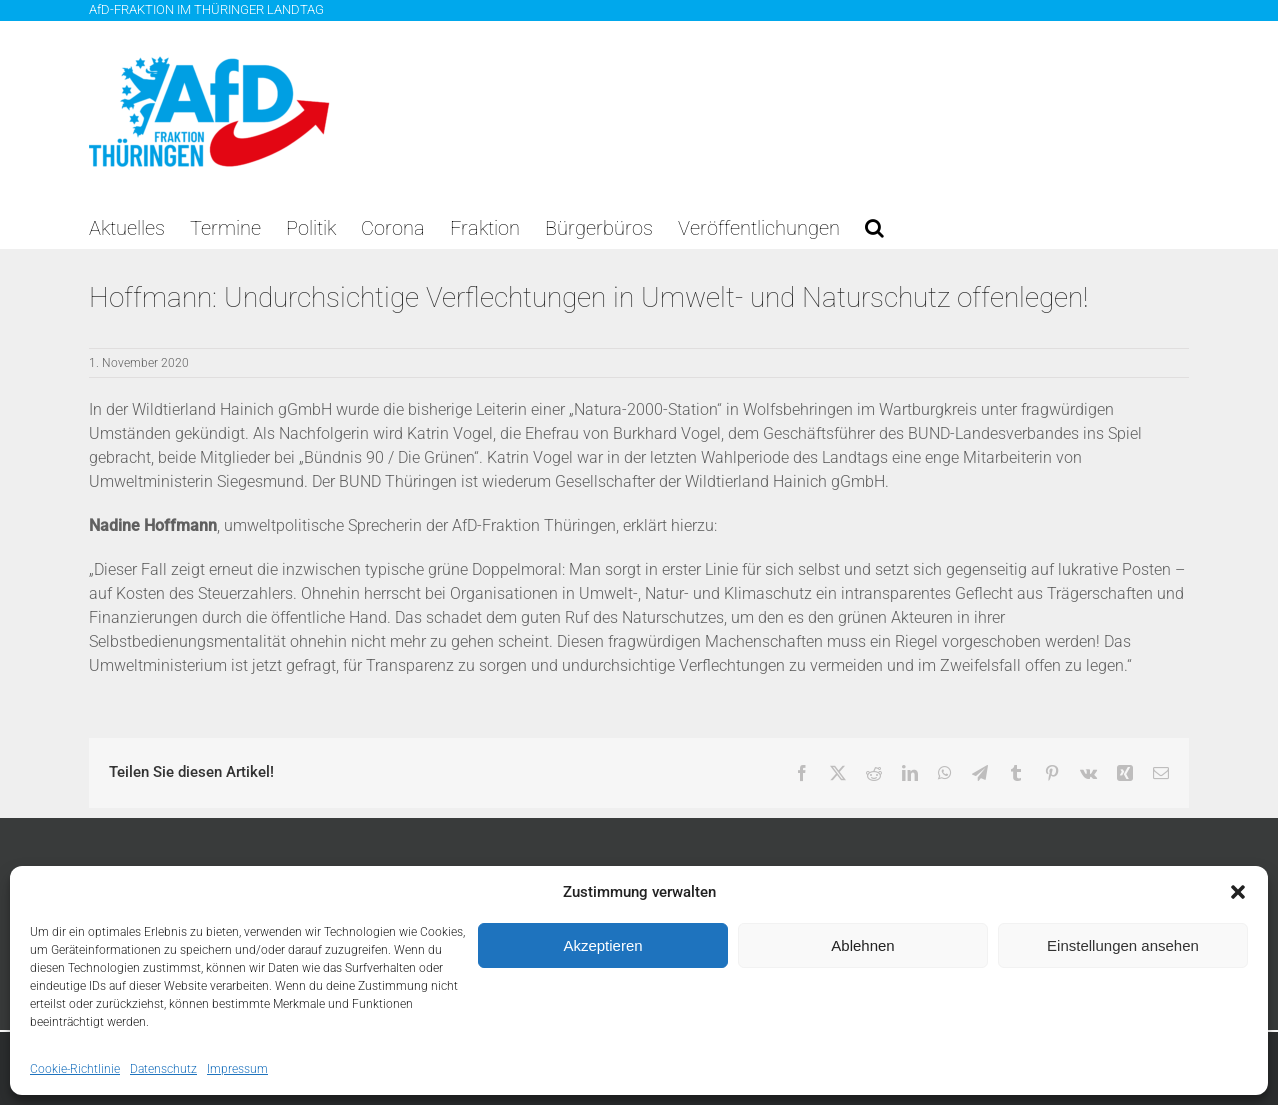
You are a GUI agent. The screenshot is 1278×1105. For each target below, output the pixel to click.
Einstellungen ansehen (1123, 945)
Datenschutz (163, 1069)
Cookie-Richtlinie (75, 1069)
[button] (1238, 892)
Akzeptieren (602, 945)
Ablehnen (862, 945)
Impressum (237, 1069)
